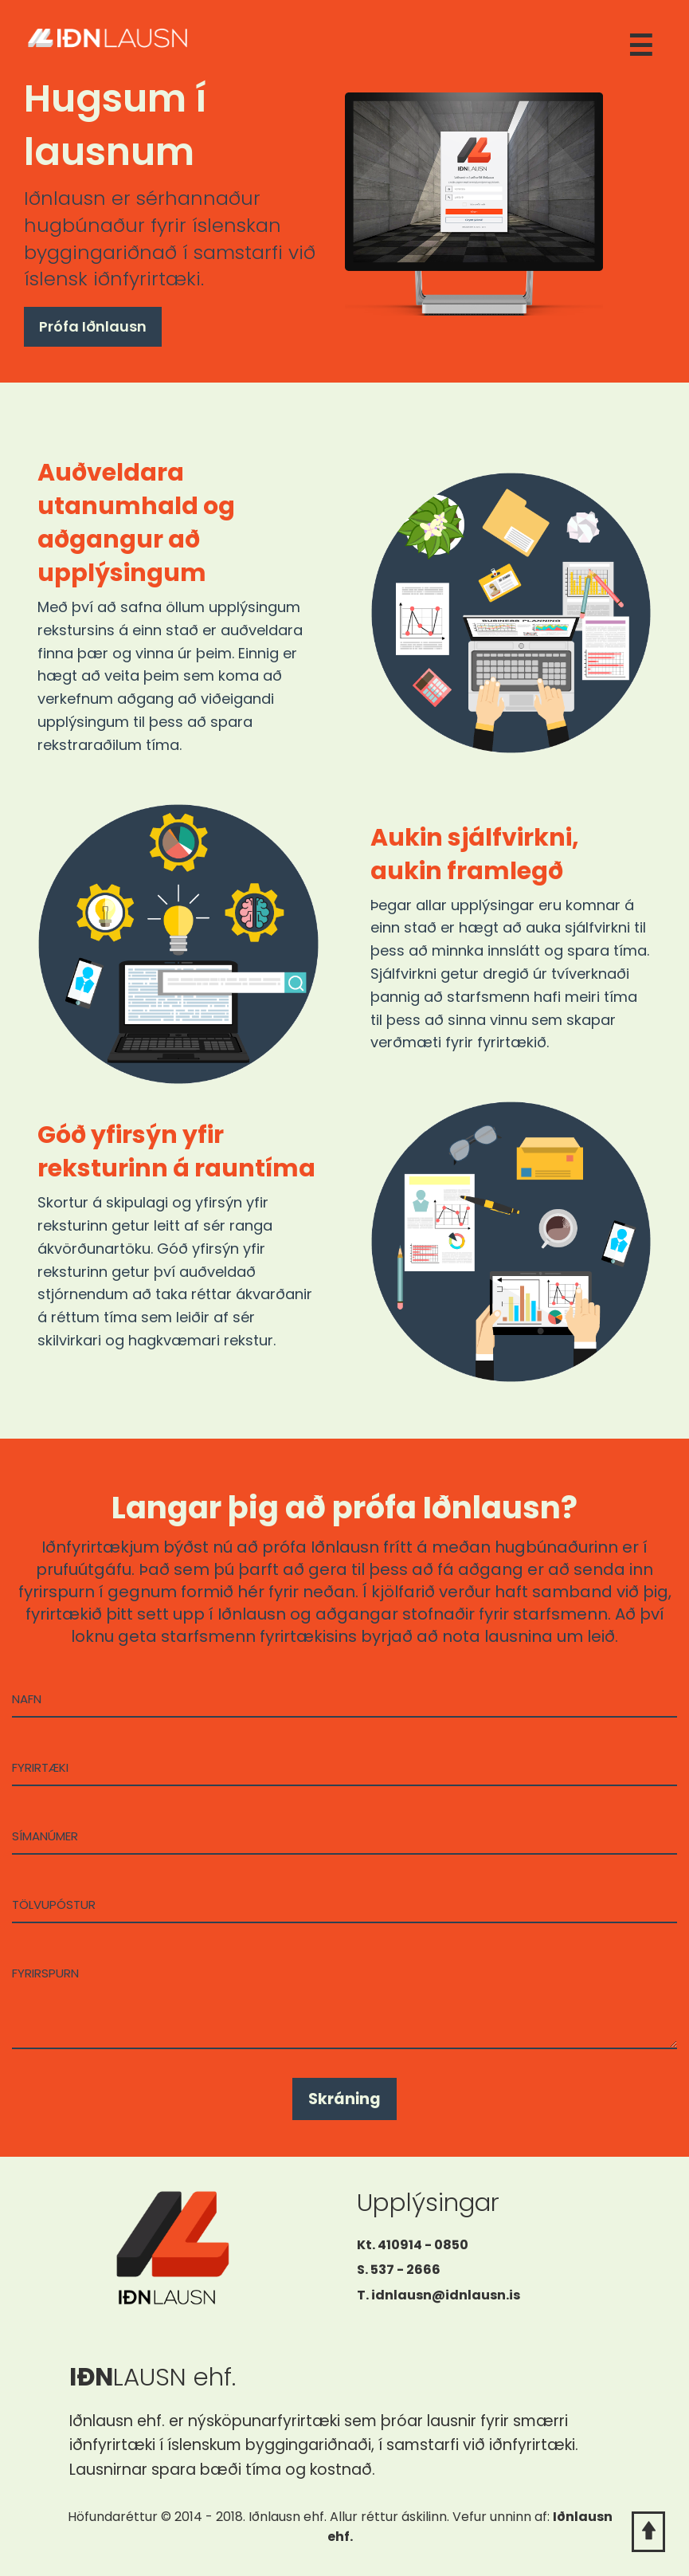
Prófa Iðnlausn (93, 326)
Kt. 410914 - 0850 (412, 2245)
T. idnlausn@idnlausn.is (438, 2295)
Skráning (344, 2099)
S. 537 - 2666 (398, 2269)
